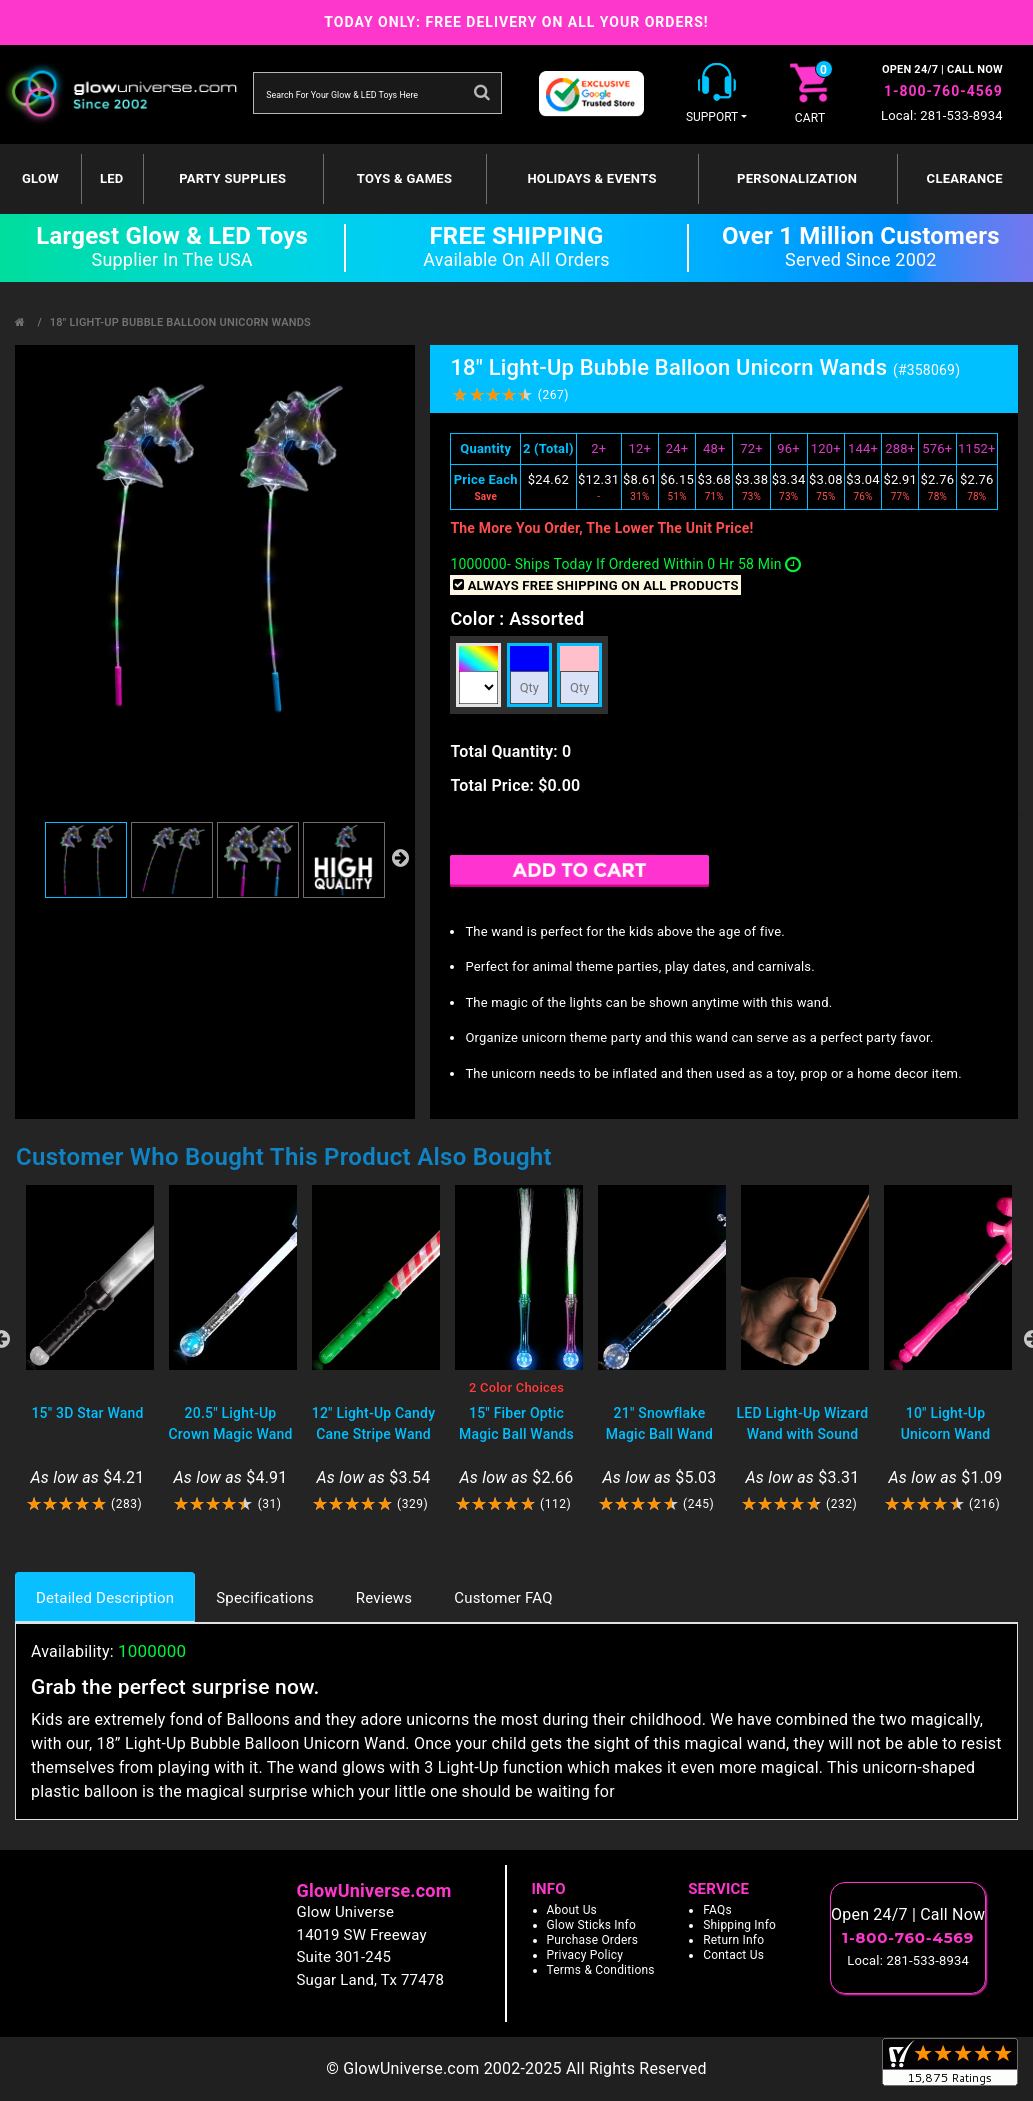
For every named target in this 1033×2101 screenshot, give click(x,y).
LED (112, 178)
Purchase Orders (593, 1940)
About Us (572, 1910)
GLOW (40, 178)
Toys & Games (404, 178)
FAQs (717, 1910)
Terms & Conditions (601, 1970)
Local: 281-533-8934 (942, 115)
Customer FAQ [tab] (503, 1598)
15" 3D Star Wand (87, 1413)
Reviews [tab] (384, 1598)
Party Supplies (232, 178)
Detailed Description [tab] (105, 1598)
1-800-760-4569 (943, 91)
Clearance (965, 178)
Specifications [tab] (265, 1598)
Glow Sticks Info (592, 1925)
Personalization (797, 178)
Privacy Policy (585, 1955)
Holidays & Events (591, 178)
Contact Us (733, 1955)
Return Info (733, 1940)
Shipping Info (739, 1925)
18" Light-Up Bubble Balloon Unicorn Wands (180, 322)
